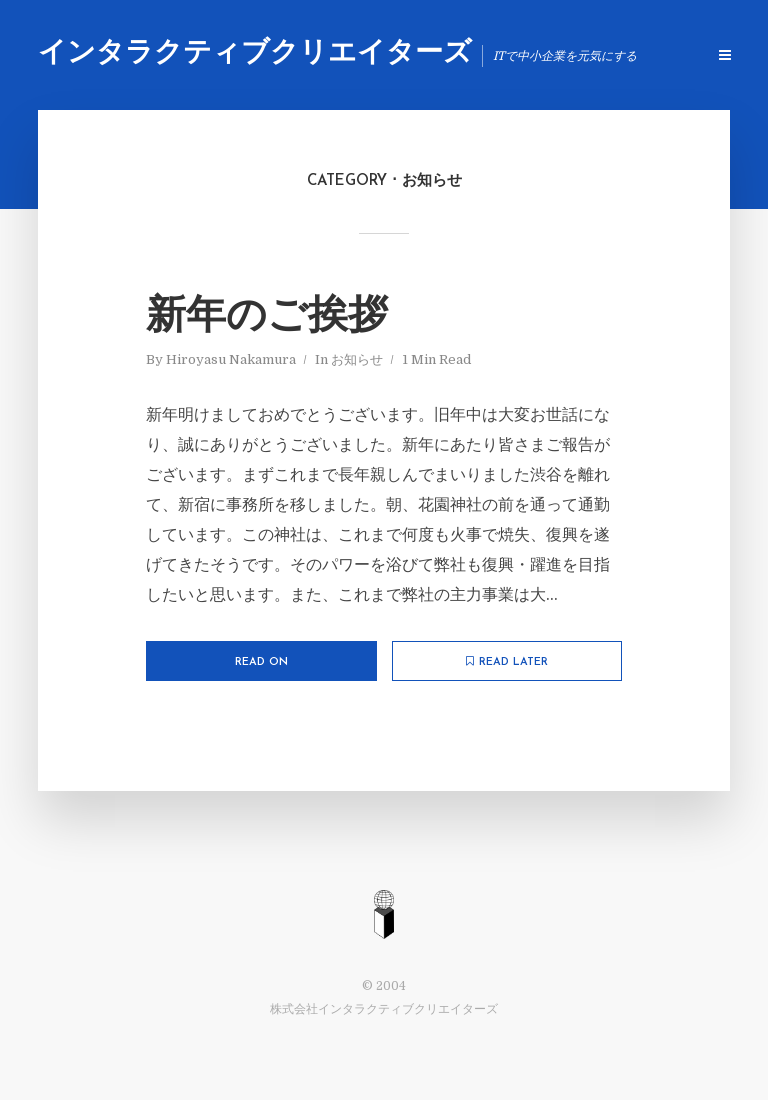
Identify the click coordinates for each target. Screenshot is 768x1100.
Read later (507, 662)
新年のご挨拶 (267, 318)
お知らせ (357, 359)
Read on (261, 662)
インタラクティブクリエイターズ (255, 54)
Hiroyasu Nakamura (231, 359)
